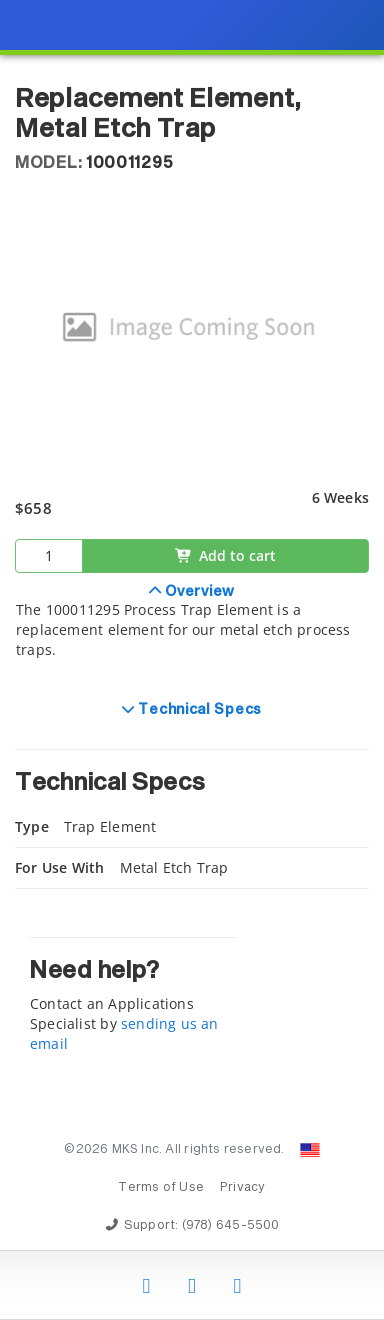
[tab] (192, 632)
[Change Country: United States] (310, 1150)
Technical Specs (198, 710)
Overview (198, 592)
